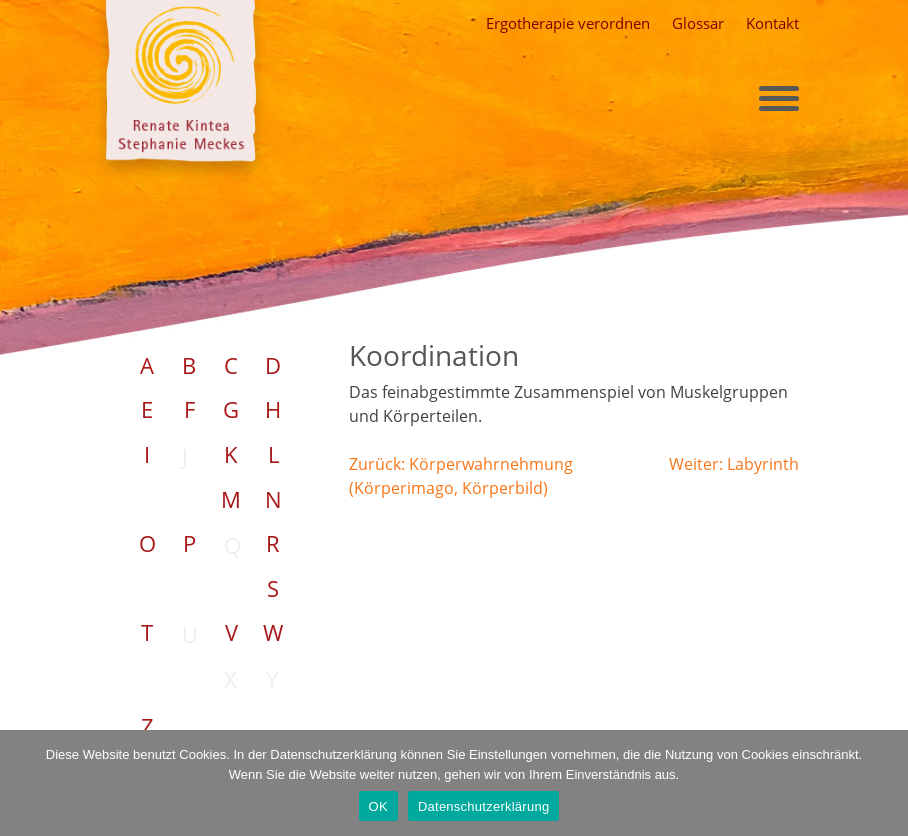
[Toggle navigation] (779, 98)
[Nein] (885, 780)
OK (378, 806)
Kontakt (772, 23)
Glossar (698, 23)
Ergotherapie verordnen (568, 23)
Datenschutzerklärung (483, 806)
